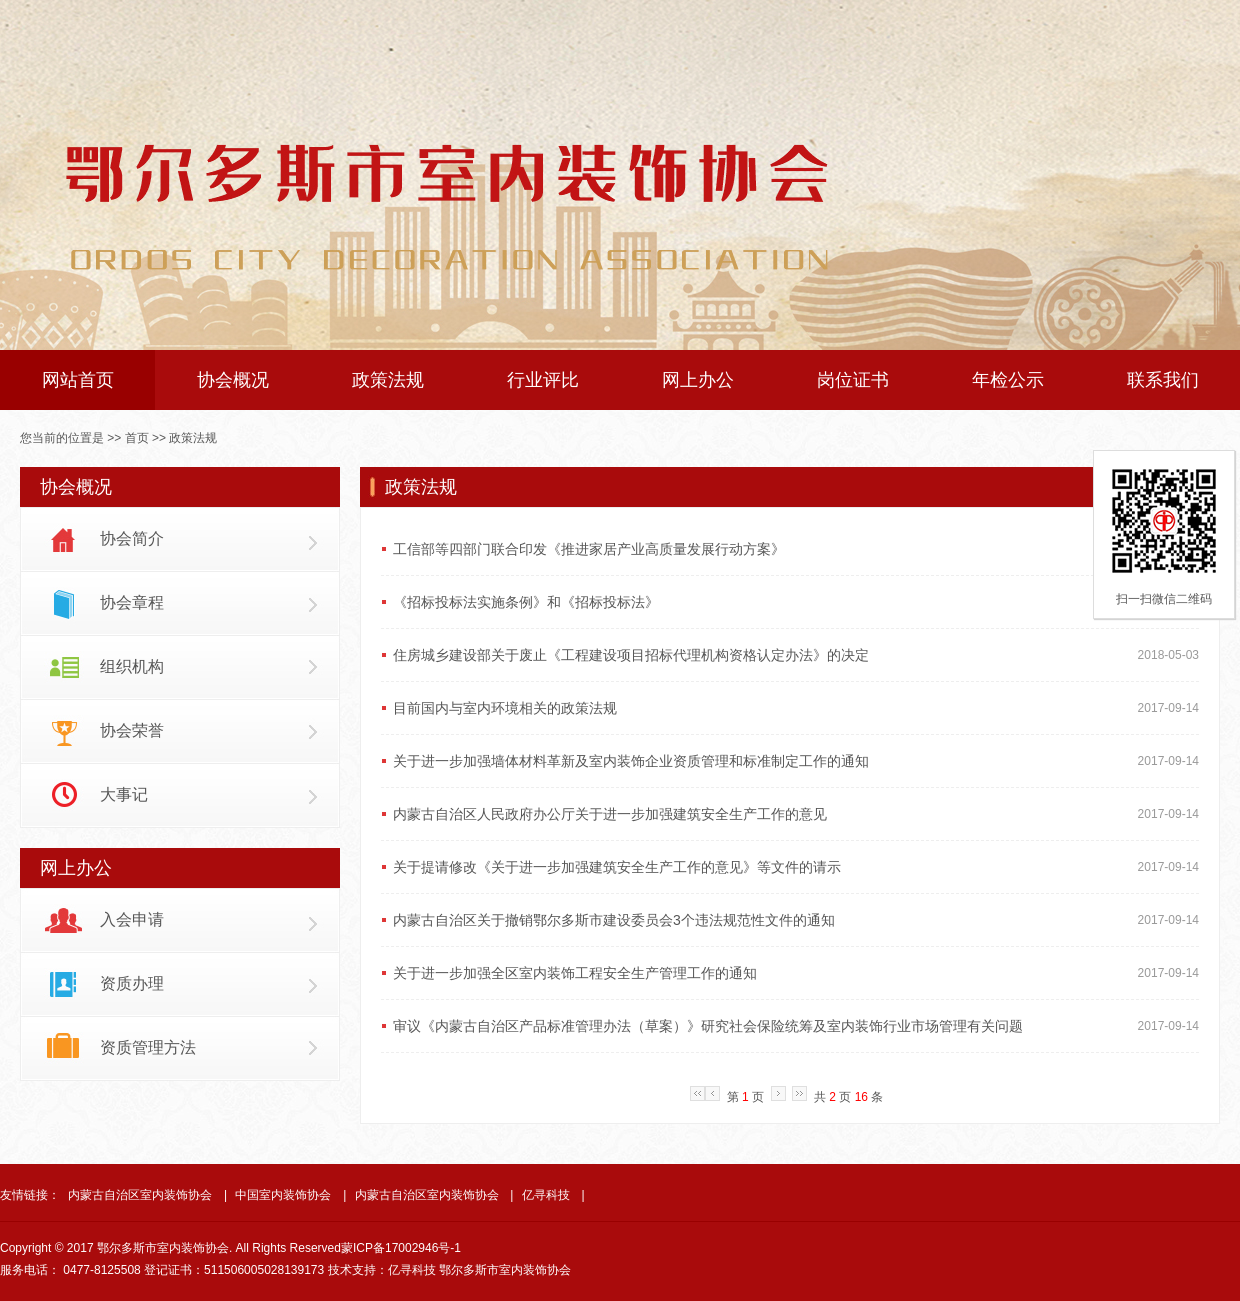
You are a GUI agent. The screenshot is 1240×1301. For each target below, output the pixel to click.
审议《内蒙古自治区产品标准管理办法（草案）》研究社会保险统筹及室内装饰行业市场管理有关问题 (708, 1026)
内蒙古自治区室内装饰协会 (140, 1195)
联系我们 (1163, 380)
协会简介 (132, 538)
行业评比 (543, 380)
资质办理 (132, 983)
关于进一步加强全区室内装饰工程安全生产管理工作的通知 (575, 973)
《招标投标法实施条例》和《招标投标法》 (526, 602)
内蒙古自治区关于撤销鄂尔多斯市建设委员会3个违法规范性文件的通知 (614, 920)
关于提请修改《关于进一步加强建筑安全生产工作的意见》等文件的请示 (617, 867)
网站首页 (78, 380)
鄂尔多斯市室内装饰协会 (505, 1270)
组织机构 (132, 666)
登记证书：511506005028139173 (234, 1270)
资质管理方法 (148, 1047)
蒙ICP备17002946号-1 (401, 1248)
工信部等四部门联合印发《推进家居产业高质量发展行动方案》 (589, 549)
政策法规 (388, 380)
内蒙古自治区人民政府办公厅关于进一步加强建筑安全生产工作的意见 (610, 814)
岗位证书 (853, 380)
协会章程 (132, 602)
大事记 (124, 794)
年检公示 (1008, 380)
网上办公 (698, 380)
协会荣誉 (132, 730)
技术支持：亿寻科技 (382, 1270)
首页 (137, 438)
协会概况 (233, 380)
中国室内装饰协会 (283, 1195)
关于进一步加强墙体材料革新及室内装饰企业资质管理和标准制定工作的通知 (631, 761)
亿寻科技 (546, 1195)
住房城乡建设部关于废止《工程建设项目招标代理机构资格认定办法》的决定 (631, 655)
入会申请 (132, 919)
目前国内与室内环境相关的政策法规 (505, 708)
